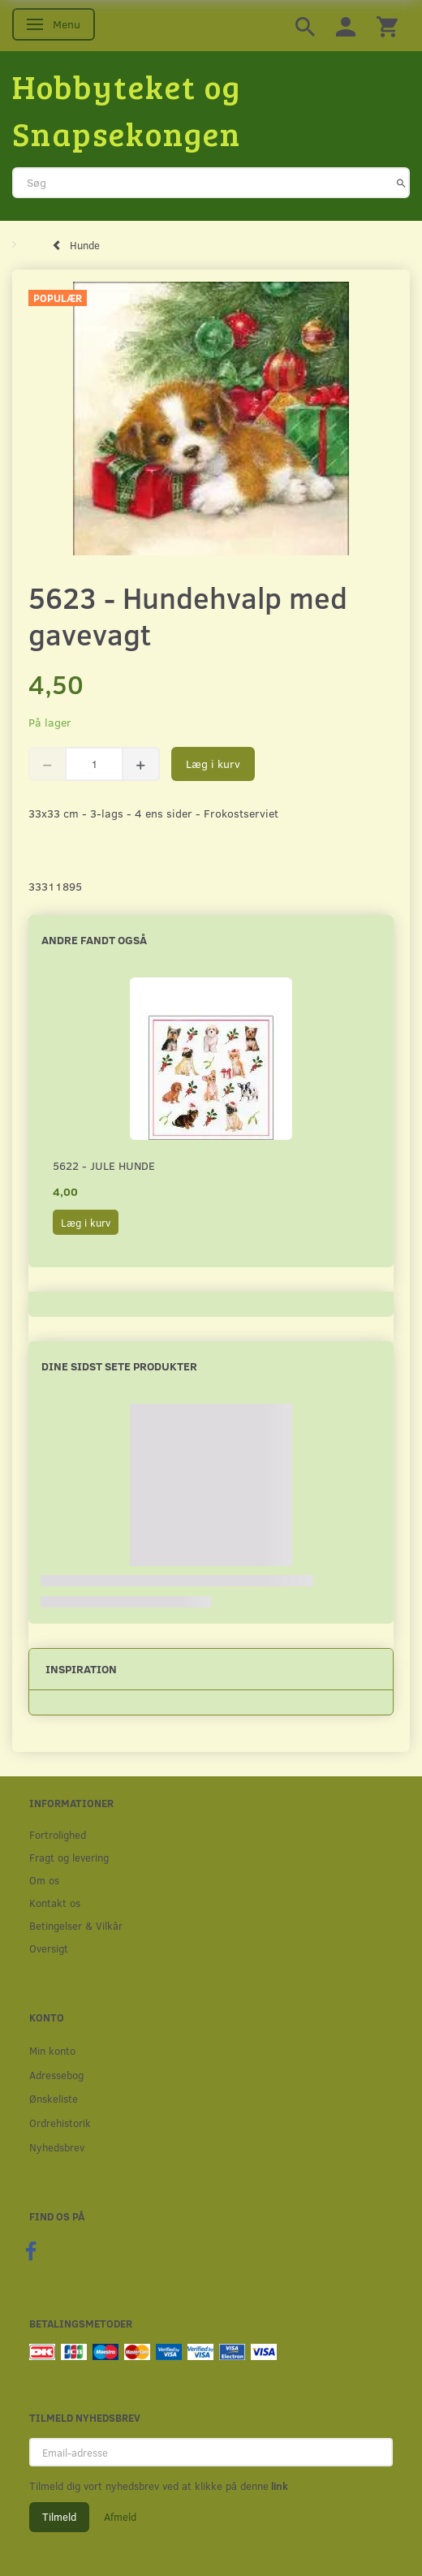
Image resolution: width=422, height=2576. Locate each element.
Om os (44, 1880)
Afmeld (120, 2516)
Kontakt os (54, 1902)
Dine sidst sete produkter (119, 1366)
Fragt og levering (69, 1857)
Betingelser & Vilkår (76, 1925)
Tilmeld (59, 2516)
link (278, 2486)
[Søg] (401, 183)
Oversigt (48, 1948)
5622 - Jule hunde (104, 1165)
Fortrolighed (57, 1834)
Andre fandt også (94, 939)
